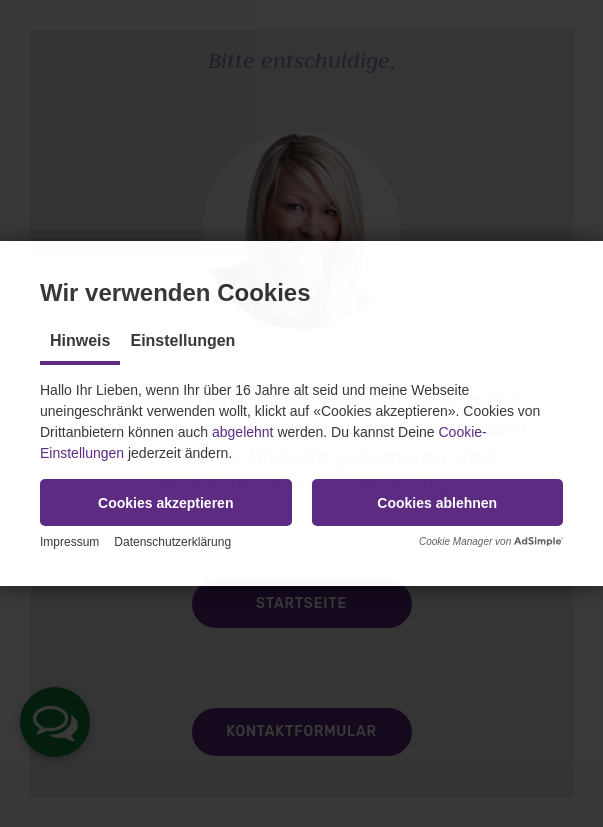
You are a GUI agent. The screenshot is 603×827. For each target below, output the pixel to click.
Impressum (69, 542)
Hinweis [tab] (80, 340)
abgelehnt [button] (243, 432)
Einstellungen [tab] (182, 340)
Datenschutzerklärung (172, 542)
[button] (166, 502)
